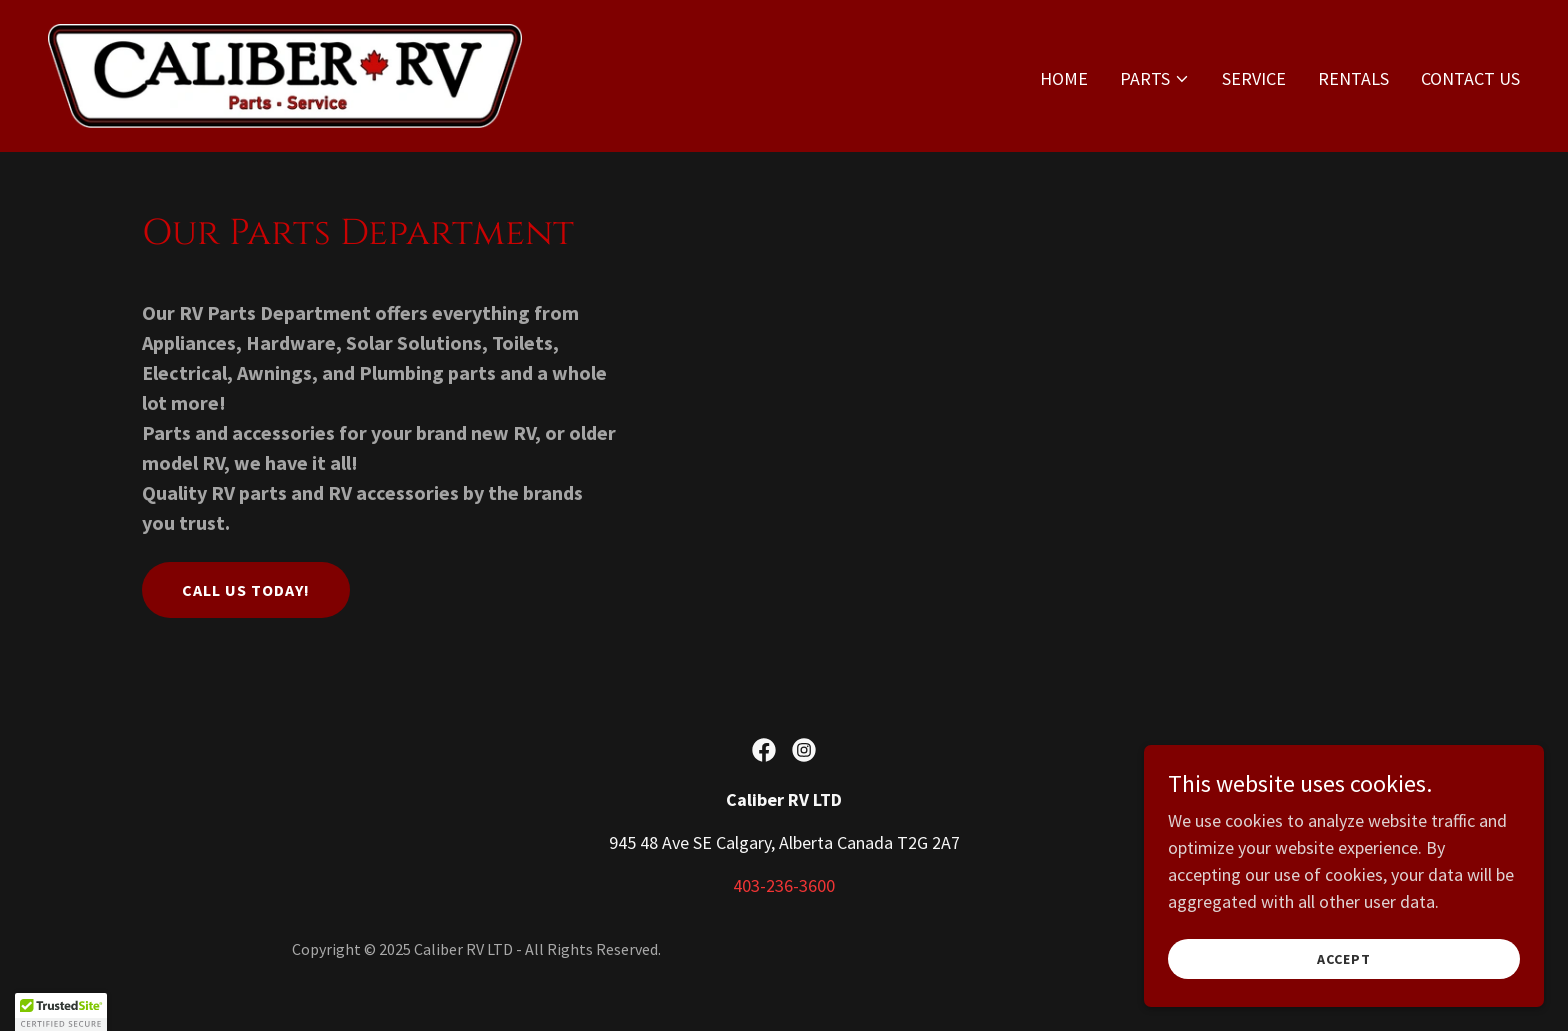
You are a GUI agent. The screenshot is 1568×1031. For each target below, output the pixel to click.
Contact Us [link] (1470, 78)
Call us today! (246, 590)
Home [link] (1064, 78)
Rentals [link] (1353, 78)
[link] (285, 73)
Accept (1344, 959)
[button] (1155, 79)
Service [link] (1254, 78)
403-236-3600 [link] (784, 885)
